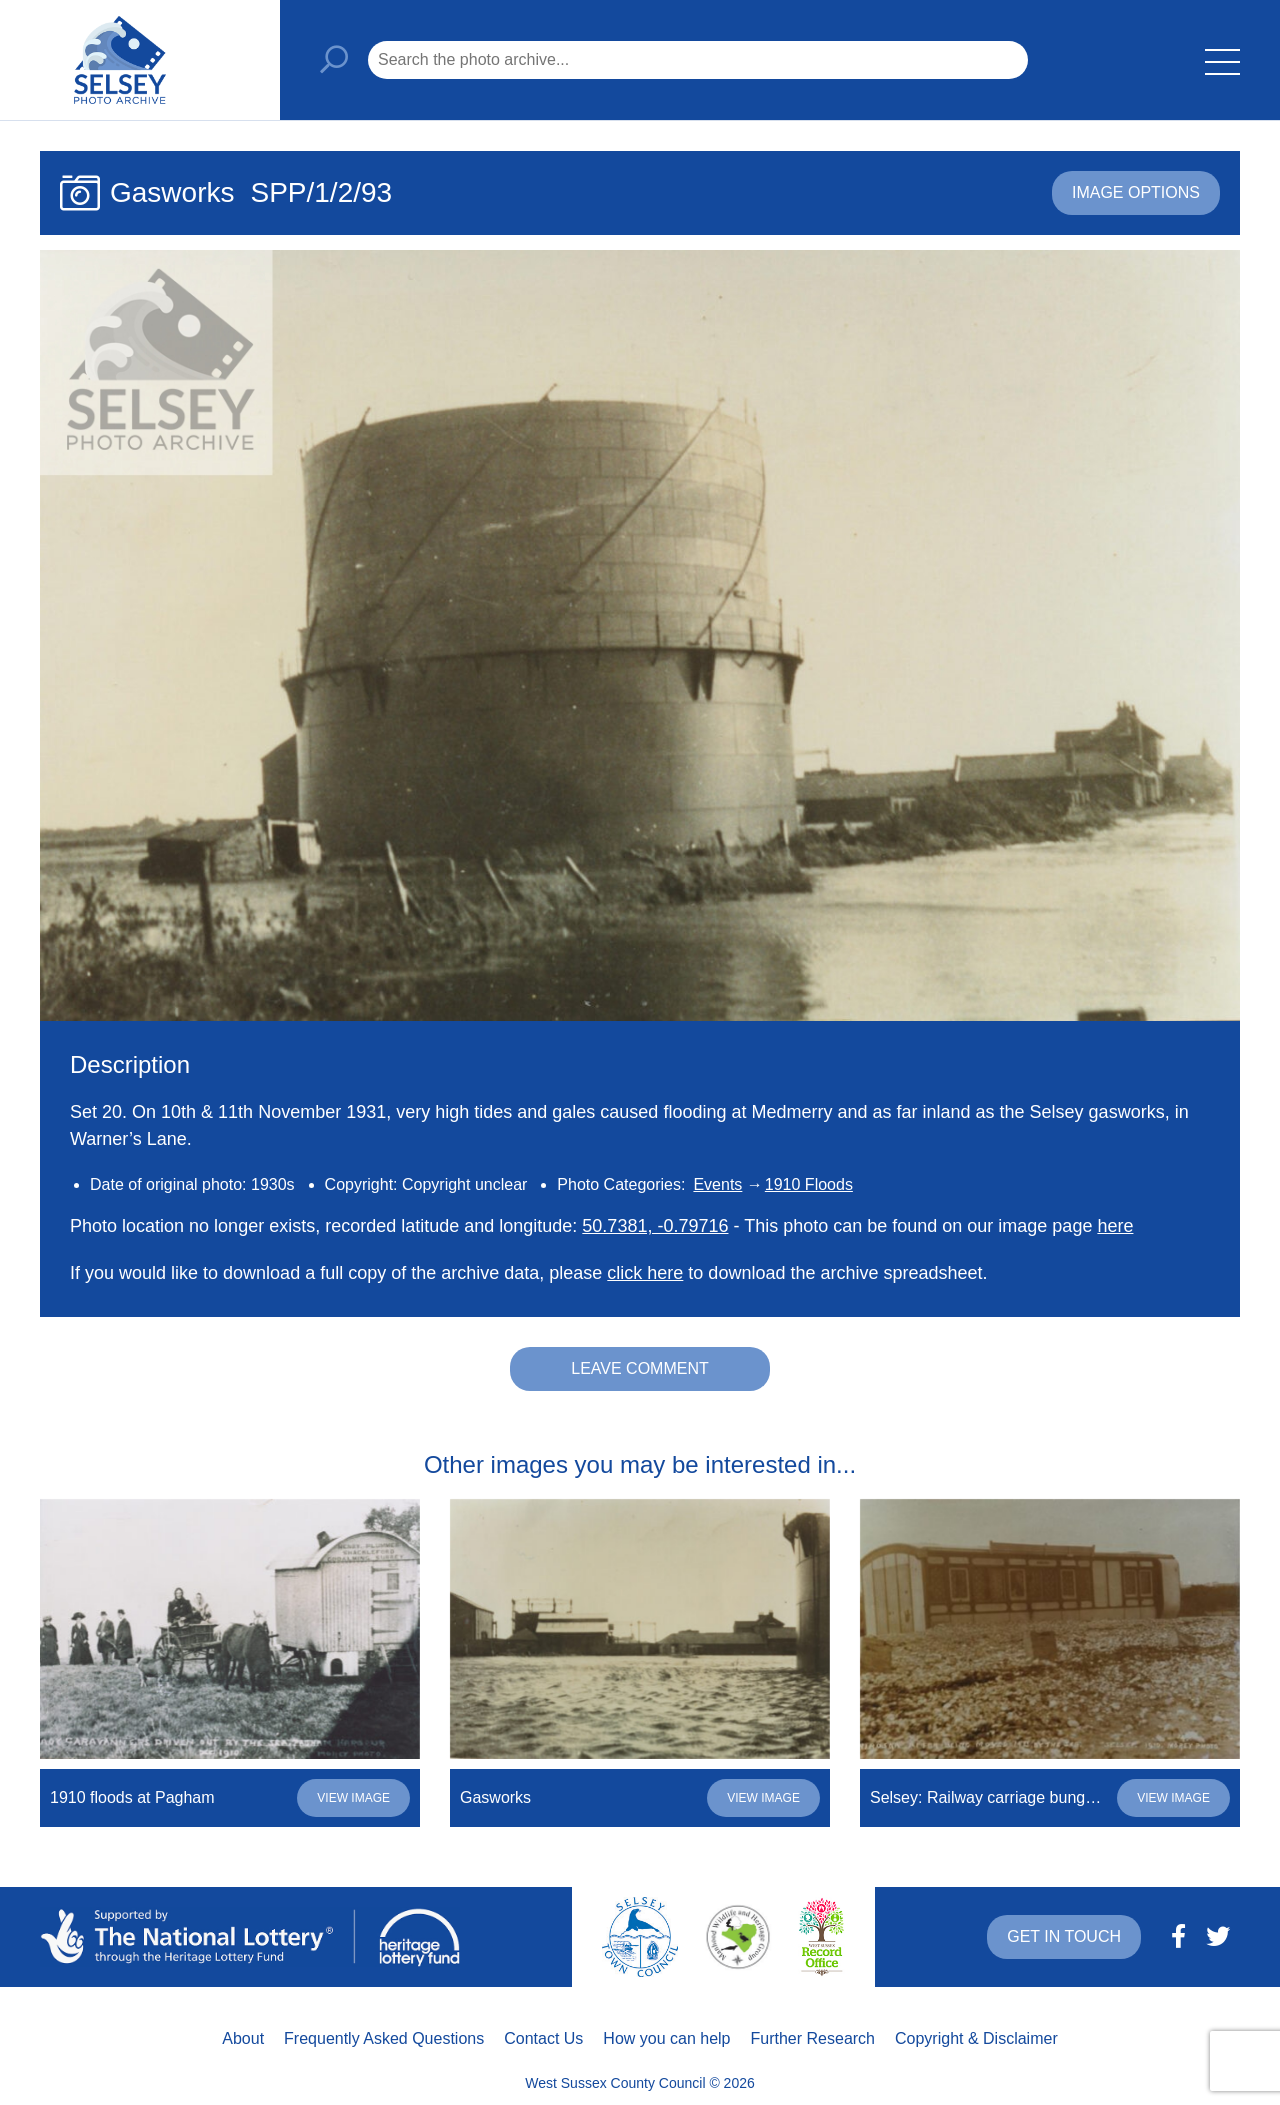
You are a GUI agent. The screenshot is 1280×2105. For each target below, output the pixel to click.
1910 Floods (809, 1184)
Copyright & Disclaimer (976, 2038)
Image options (1136, 192)
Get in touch (1064, 1936)
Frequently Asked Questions (384, 2038)
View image (353, 1798)
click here (645, 1273)
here (1115, 1226)
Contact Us (543, 2038)
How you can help (666, 2038)
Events (717, 1184)
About (243, 2038)
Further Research (813, 2038)
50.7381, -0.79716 (655, 1226)
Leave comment (640, 1368)
